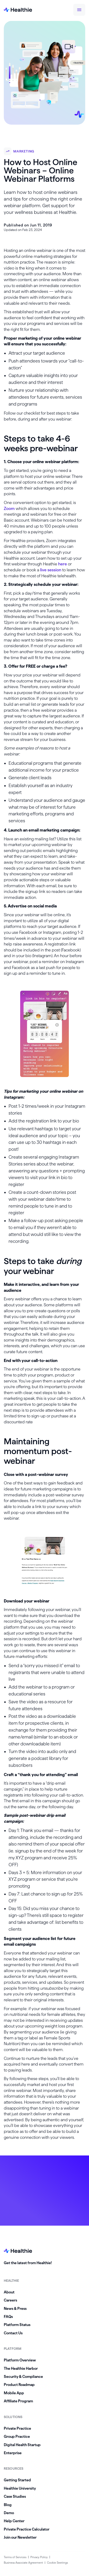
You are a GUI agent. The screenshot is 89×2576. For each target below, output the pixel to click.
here (62, 564)
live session (50, 570)
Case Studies (15, 2496)
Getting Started (17, 2480)
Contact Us (13, 2333)
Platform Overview (20, 2360)
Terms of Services (15, 2557)
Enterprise (13, 2453)
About (9, 2292)
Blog (8, 2505)
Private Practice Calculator (26, 2529)
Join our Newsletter (20, 2537)
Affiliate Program (18, 2401)
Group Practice (17, 2436)
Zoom (9, 508)
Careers (10, 2300)
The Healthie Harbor (21, 2368)
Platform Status (17, 2325)
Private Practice (17, 2428)
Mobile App (14, 2393)
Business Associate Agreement (23, 2562)
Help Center (14, 2521)
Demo (9, 2513)
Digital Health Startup (22, 2445)
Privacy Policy (39, 2557)
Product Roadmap (19, 2385)
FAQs (8, 2317)
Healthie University (20, 2488)
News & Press (15, 2309)
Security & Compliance (23, 2377)
